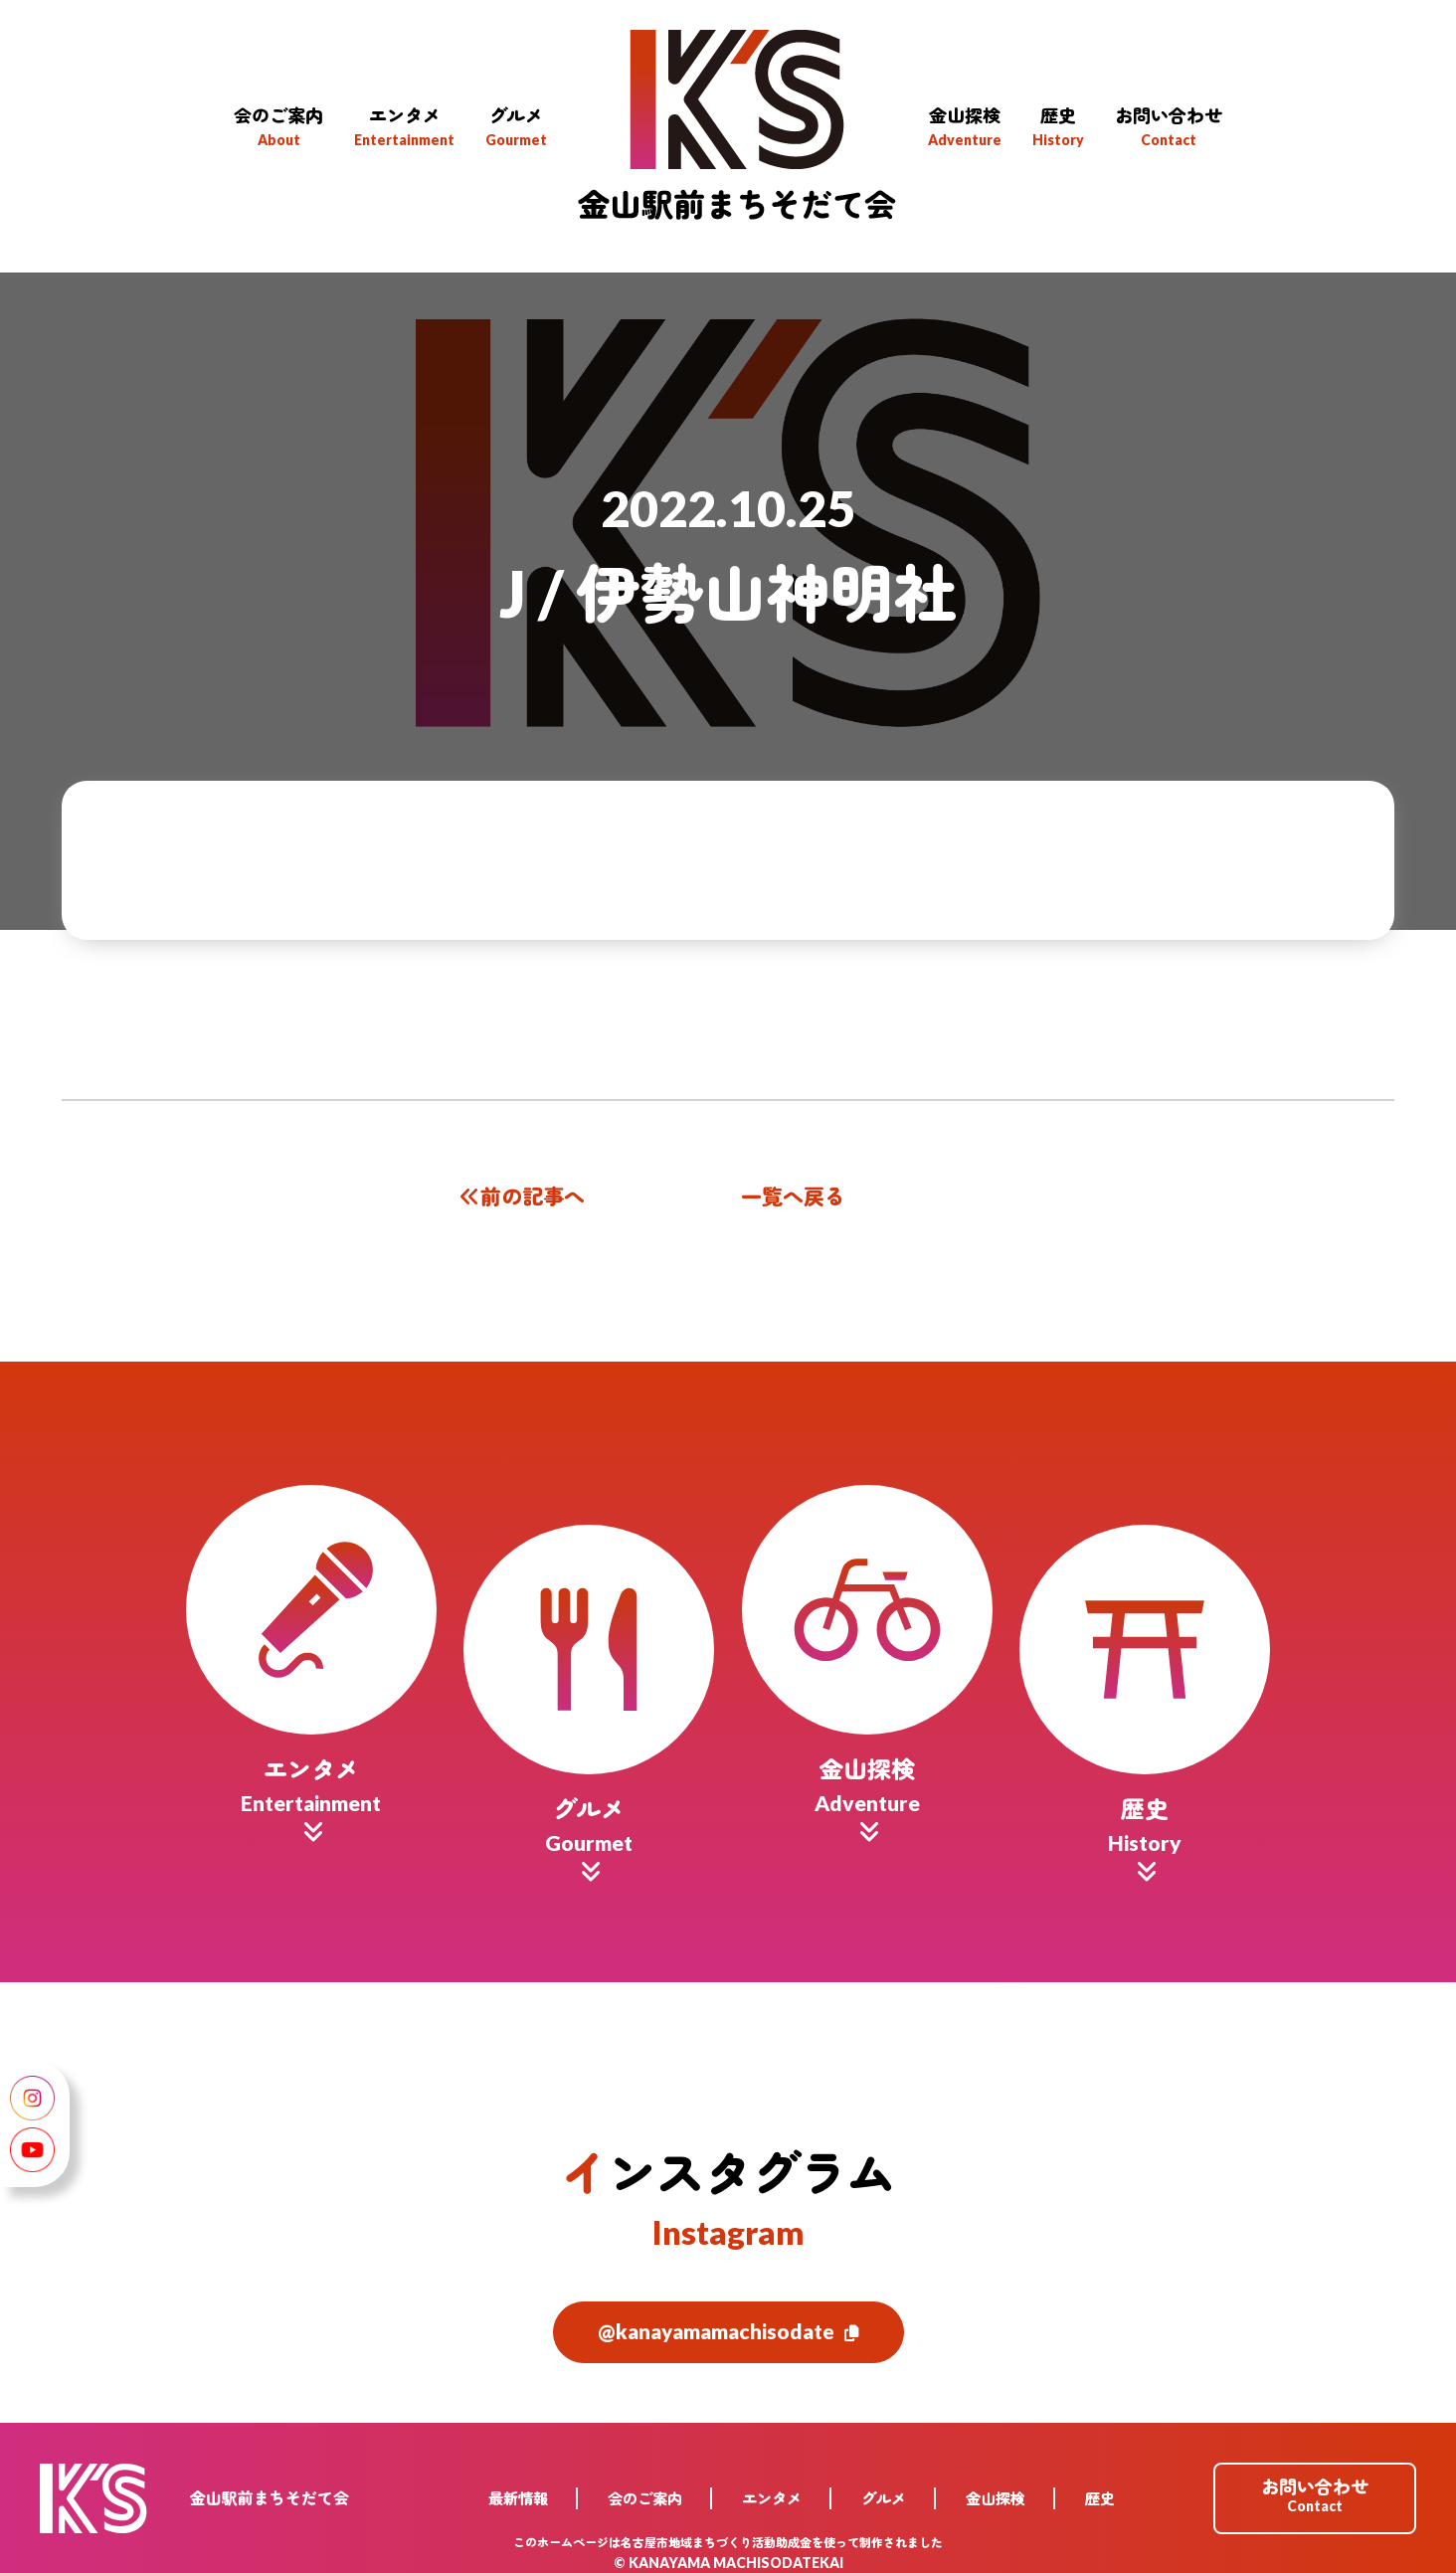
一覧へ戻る (793, 1196)
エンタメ (772, 2487)
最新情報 (518, 2487)
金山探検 (995, 2487)
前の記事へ (520, 1196)
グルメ (883, 2487)
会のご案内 (645, 2487)
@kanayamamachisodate (728, 2320)
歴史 (1100, 2487)
